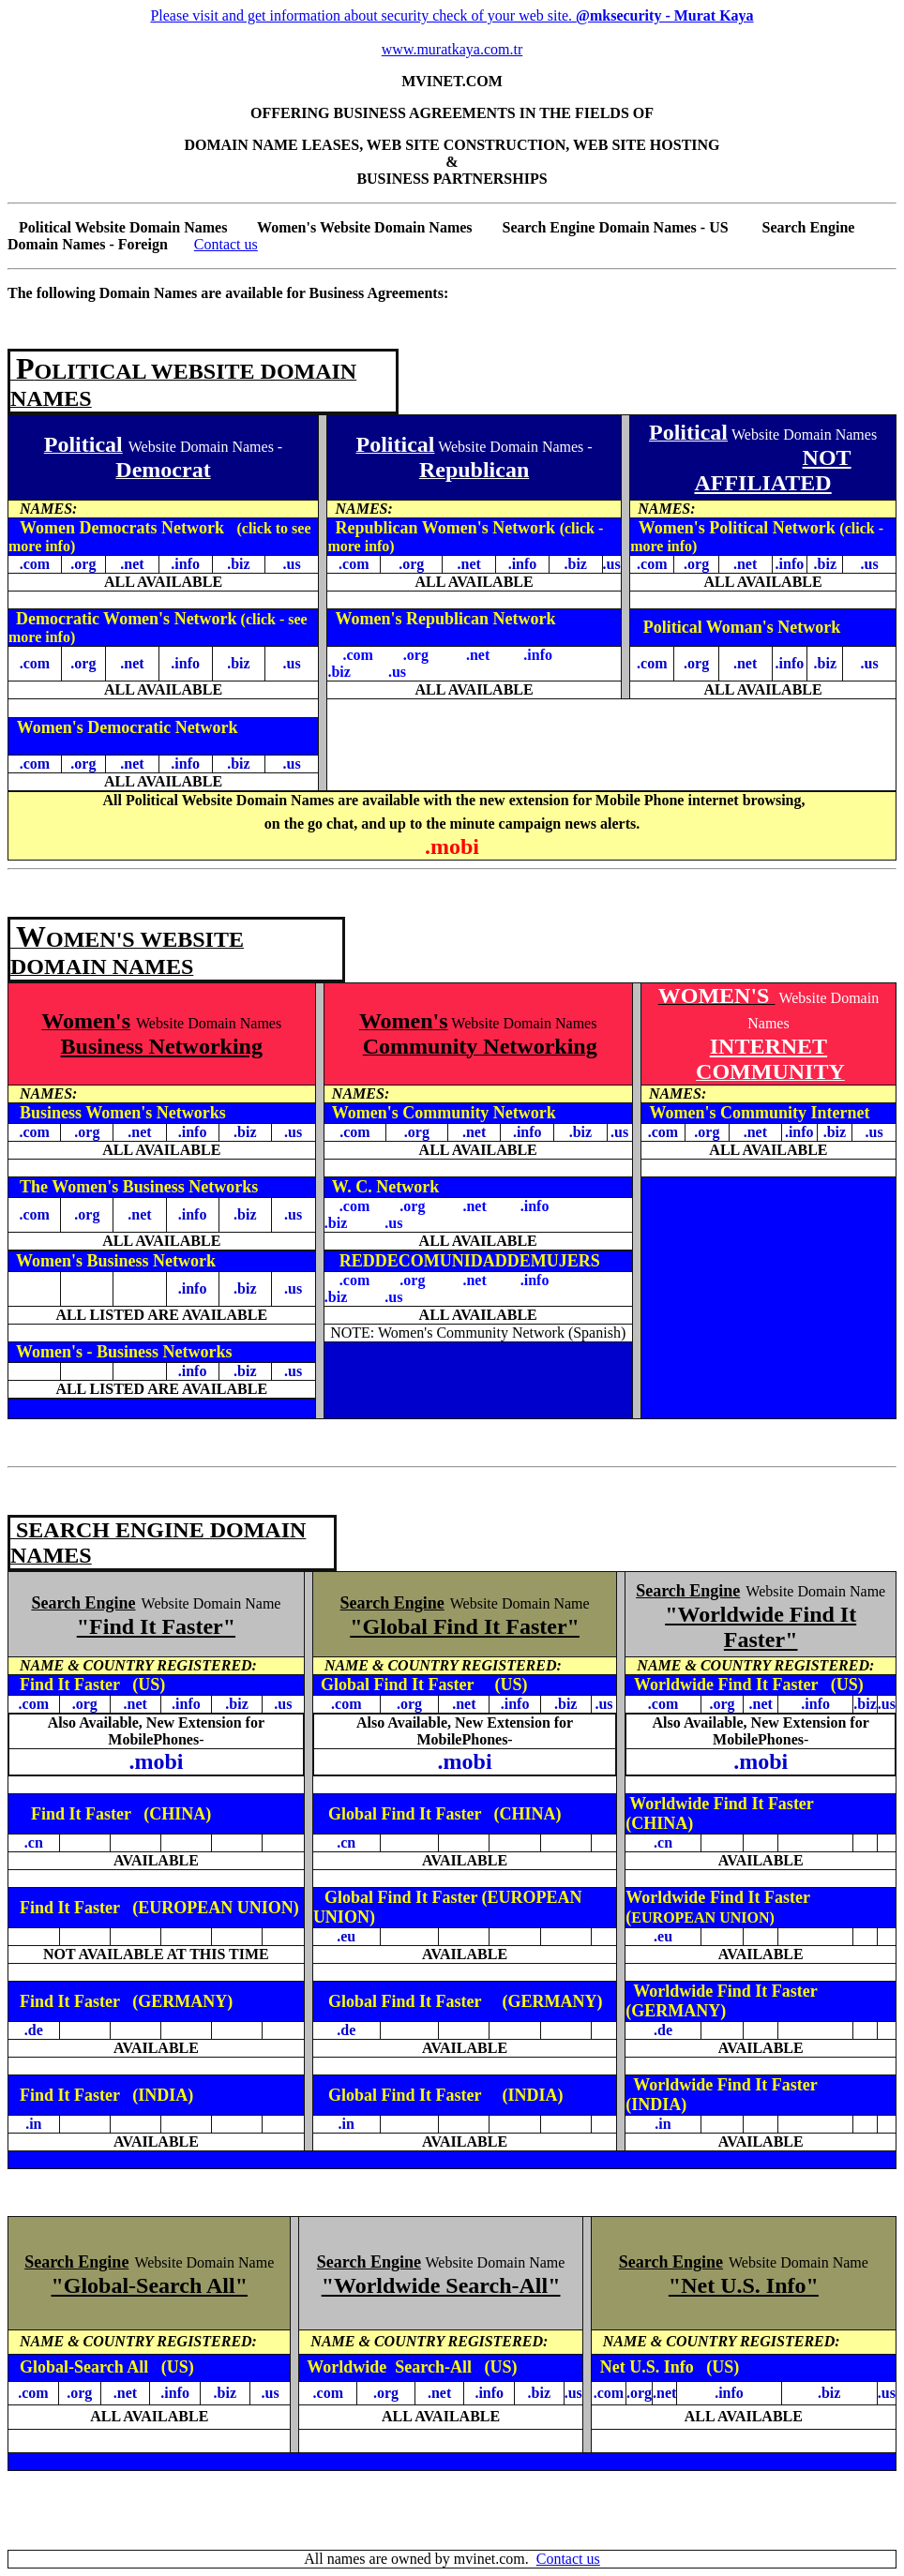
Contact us (226, 244)
